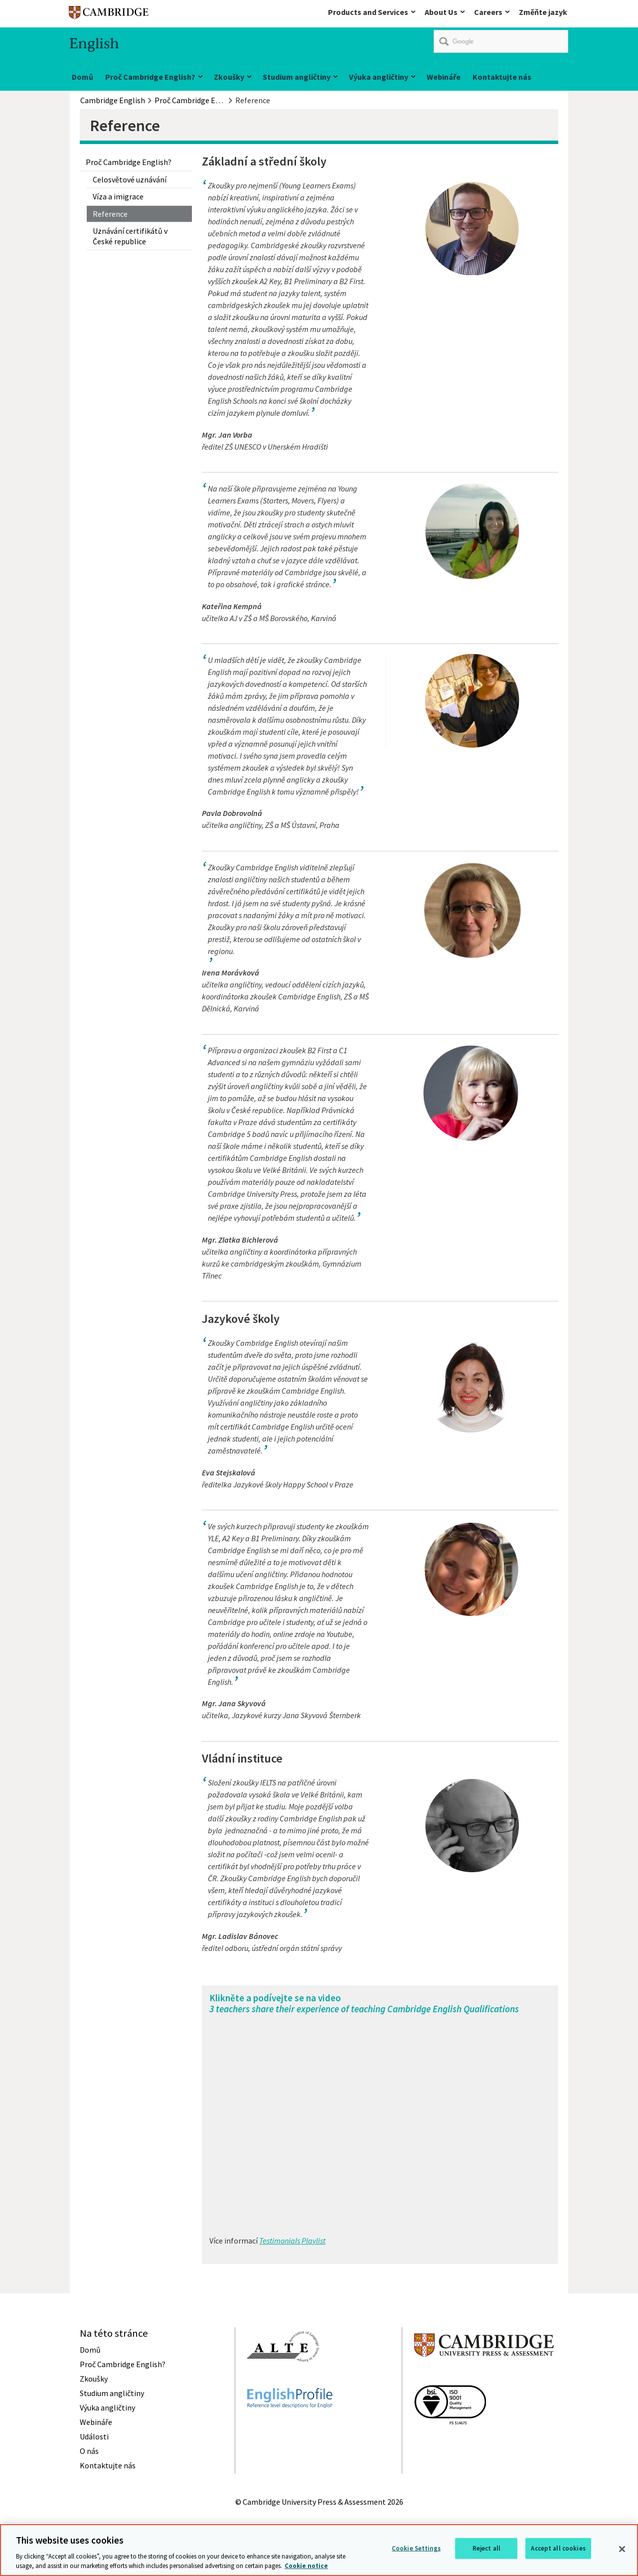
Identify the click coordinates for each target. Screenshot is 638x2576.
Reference (110, 214)
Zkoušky (229, 77)
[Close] (622, 2549)
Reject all (486, 2548)
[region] (319, 2550)
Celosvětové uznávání (129, 179)
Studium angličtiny (296, 77)
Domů (82, 77)
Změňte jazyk (543, 12)
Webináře (444, 77)
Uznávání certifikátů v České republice (130, 236)
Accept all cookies (558, 2548)
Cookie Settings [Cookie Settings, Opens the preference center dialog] (416, 2548)
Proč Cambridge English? (150, 77)
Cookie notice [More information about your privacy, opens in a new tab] (306, 2566)
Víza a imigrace (118, 196)
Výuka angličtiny (378, 77)
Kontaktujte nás (502, 77)
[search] (501, 41)
